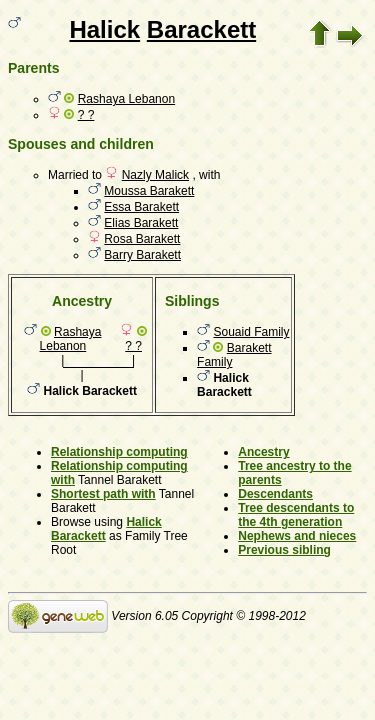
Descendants (275, 494)
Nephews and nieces (297, 536)
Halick (104, 29)
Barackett (201, 29)
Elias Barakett (141, 223)
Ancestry (263, 452)
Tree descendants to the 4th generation (296, 515)
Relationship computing (119, 452)
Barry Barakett (142, 255)
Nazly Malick (155, 175)
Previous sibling (284, 550)
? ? (86, 115)
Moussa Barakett (149, 191)
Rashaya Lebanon (126, 99)
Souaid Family (251, 332)
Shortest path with (103, 494)
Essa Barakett (141, 207)
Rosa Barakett (142, 239)
